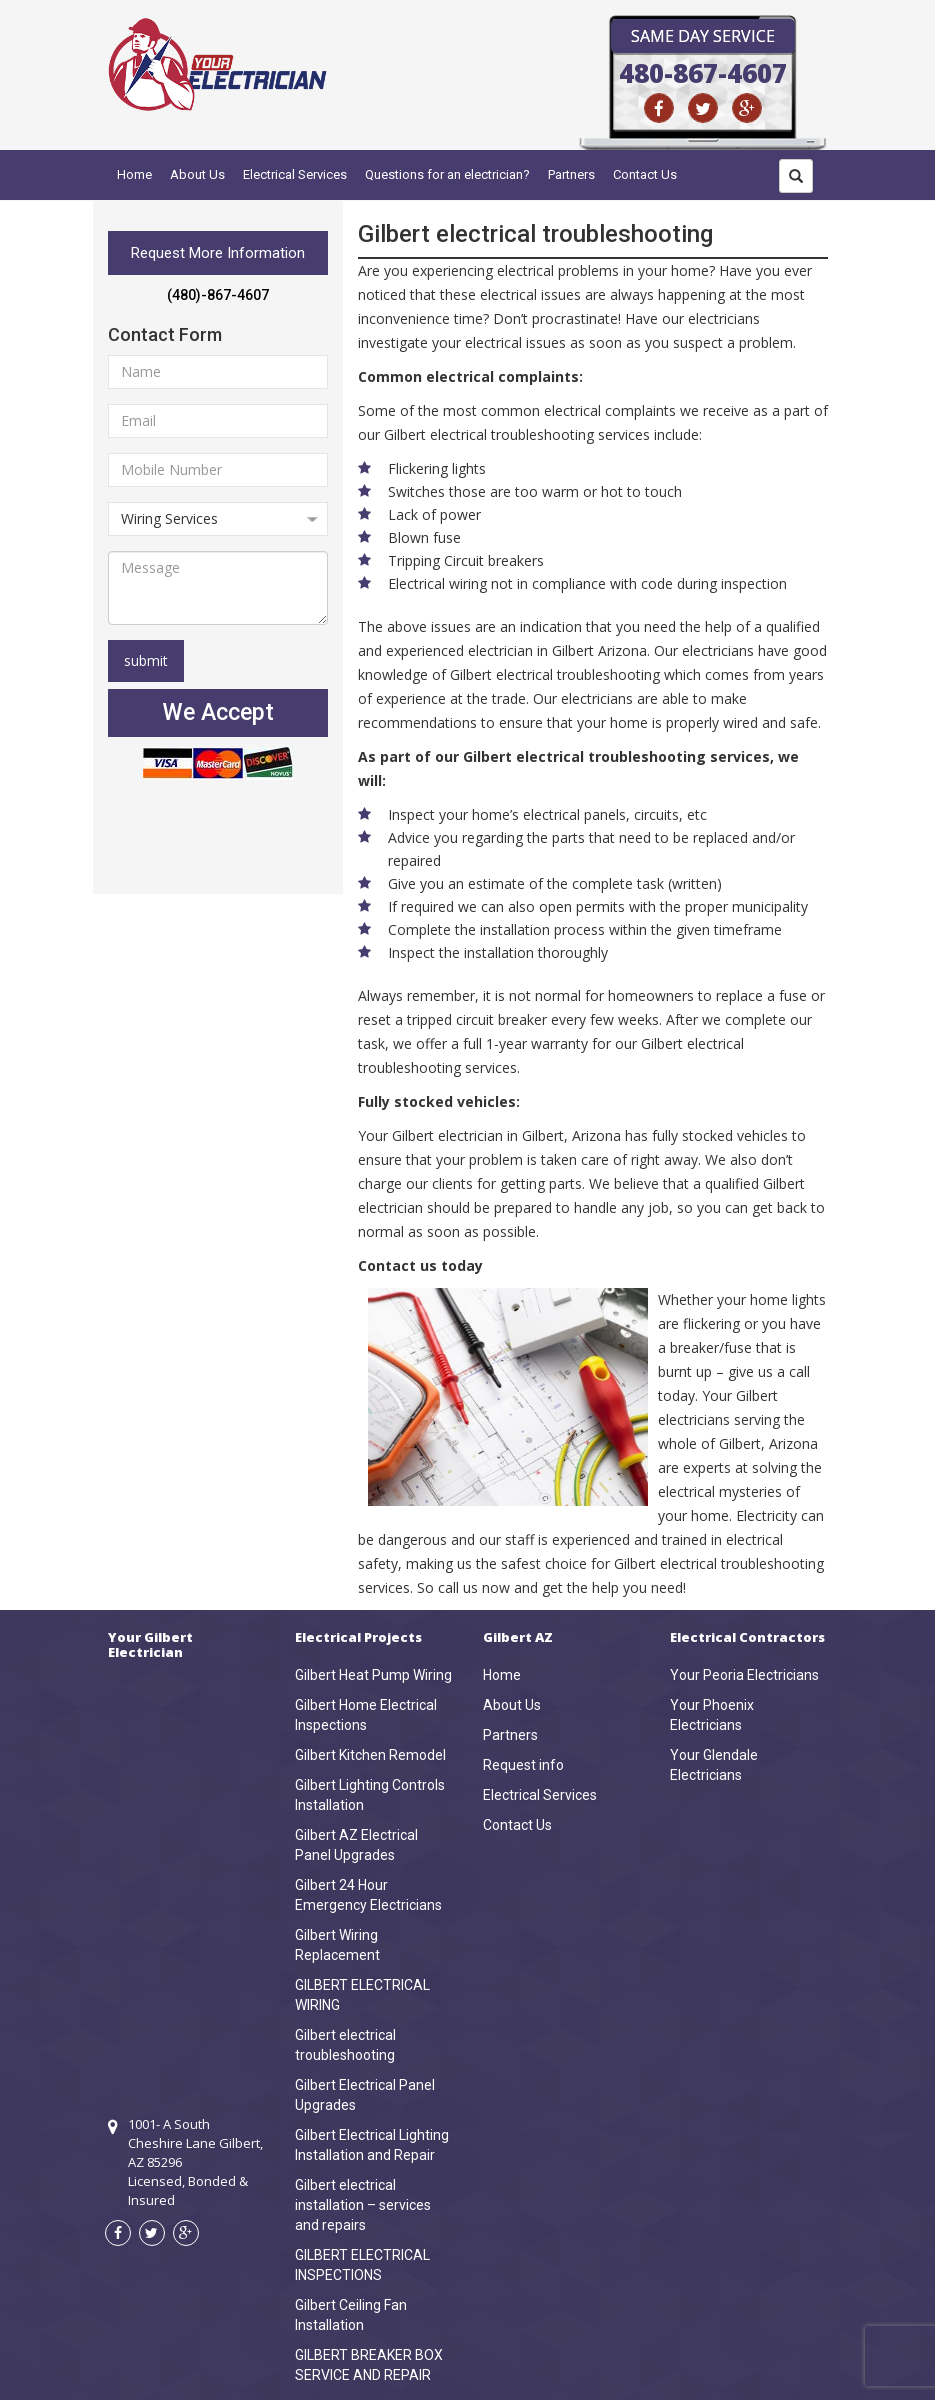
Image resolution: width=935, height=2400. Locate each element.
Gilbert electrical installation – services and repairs (363, 2205)
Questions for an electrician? (447, 174)
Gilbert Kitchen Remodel (370, 1755)
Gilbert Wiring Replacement (337, 1945)
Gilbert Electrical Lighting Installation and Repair (372, 2145)
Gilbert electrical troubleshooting (345, 2045)
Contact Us (645, 174)
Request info (523, 1765)
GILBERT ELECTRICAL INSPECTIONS (362, 2265)
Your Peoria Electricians (744, 1675)
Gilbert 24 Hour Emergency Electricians (368, 1895)
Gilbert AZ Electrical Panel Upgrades (356, 1845)
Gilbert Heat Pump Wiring (373, 1675)
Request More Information (218, 253)
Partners (571, 174)
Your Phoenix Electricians (712, 1715)
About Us (197, 174)
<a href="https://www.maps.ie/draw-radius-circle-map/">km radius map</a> (187, 1860)
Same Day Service (703, 36)
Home (134, 174)
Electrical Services (295, 174)
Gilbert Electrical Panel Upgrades (365, 2095)
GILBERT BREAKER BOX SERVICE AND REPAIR (369, 2365)
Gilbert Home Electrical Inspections (366, 1715)
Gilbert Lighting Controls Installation (370, 1795)
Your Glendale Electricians (714, 1765)
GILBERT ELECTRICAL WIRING (362, 1995)
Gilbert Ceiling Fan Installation (351, 2315)
